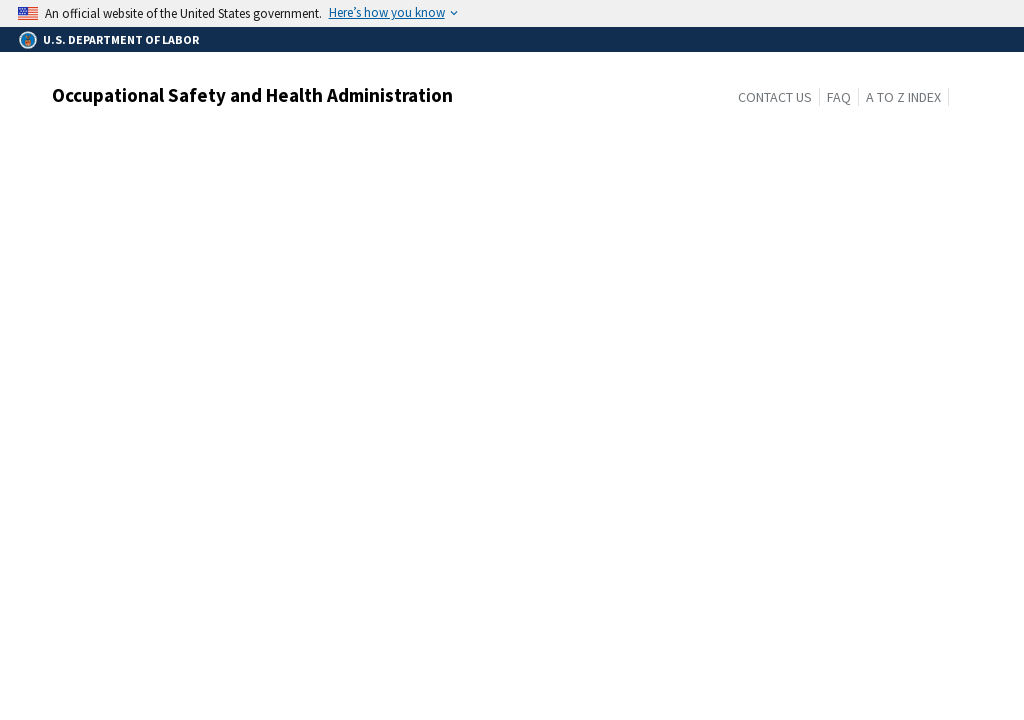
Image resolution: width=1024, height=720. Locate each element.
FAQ (839, 97)
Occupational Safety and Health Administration (252, 95)
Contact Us (775, 97)
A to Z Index (903, 97)
